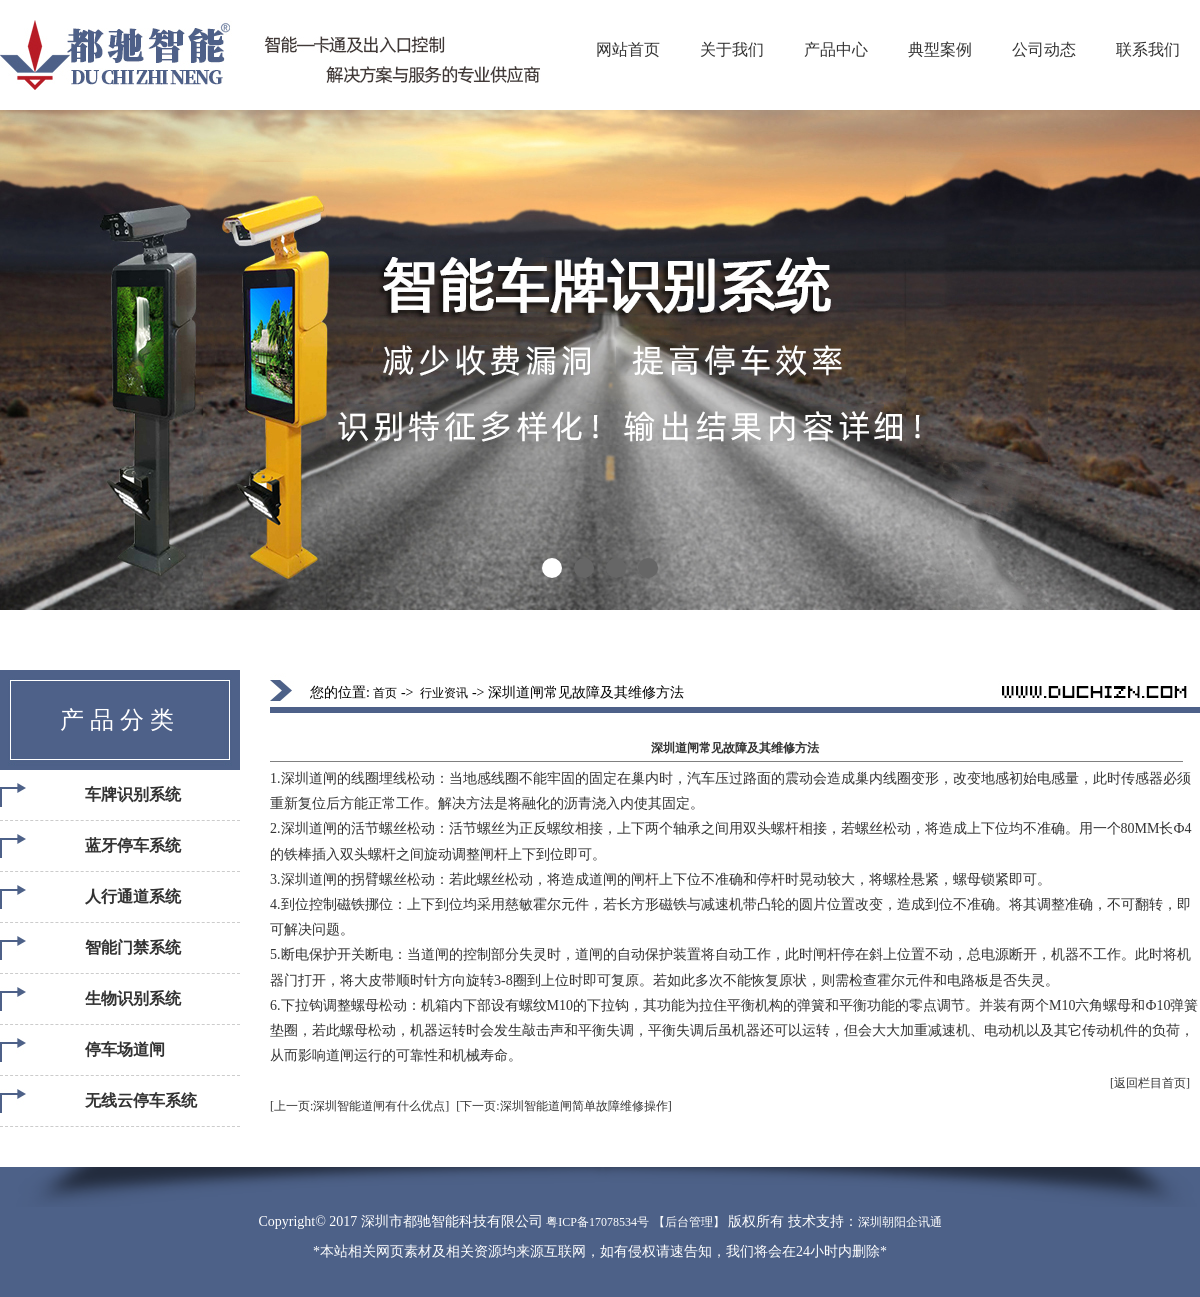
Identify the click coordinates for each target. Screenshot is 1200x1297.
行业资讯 (444, 693)
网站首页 (628, 49)
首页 (385, 693)
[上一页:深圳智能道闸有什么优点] (359, 1106)
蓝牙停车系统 (133, 845)
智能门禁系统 (133, 947)
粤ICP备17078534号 (597, 1222)
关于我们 (732, 49)
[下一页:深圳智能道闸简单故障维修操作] (563, 1106)
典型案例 (940, 49)
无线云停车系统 (141, 1100)
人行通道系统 (133, 896)
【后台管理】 (689, 1222)
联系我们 (1148, 49)
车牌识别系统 (133, 794)
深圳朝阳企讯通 (900, 1222)
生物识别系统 (133, 998)
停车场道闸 (125, 1049)
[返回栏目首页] (1150, 1083)
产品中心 (836, 49)
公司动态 (1044, 49)
